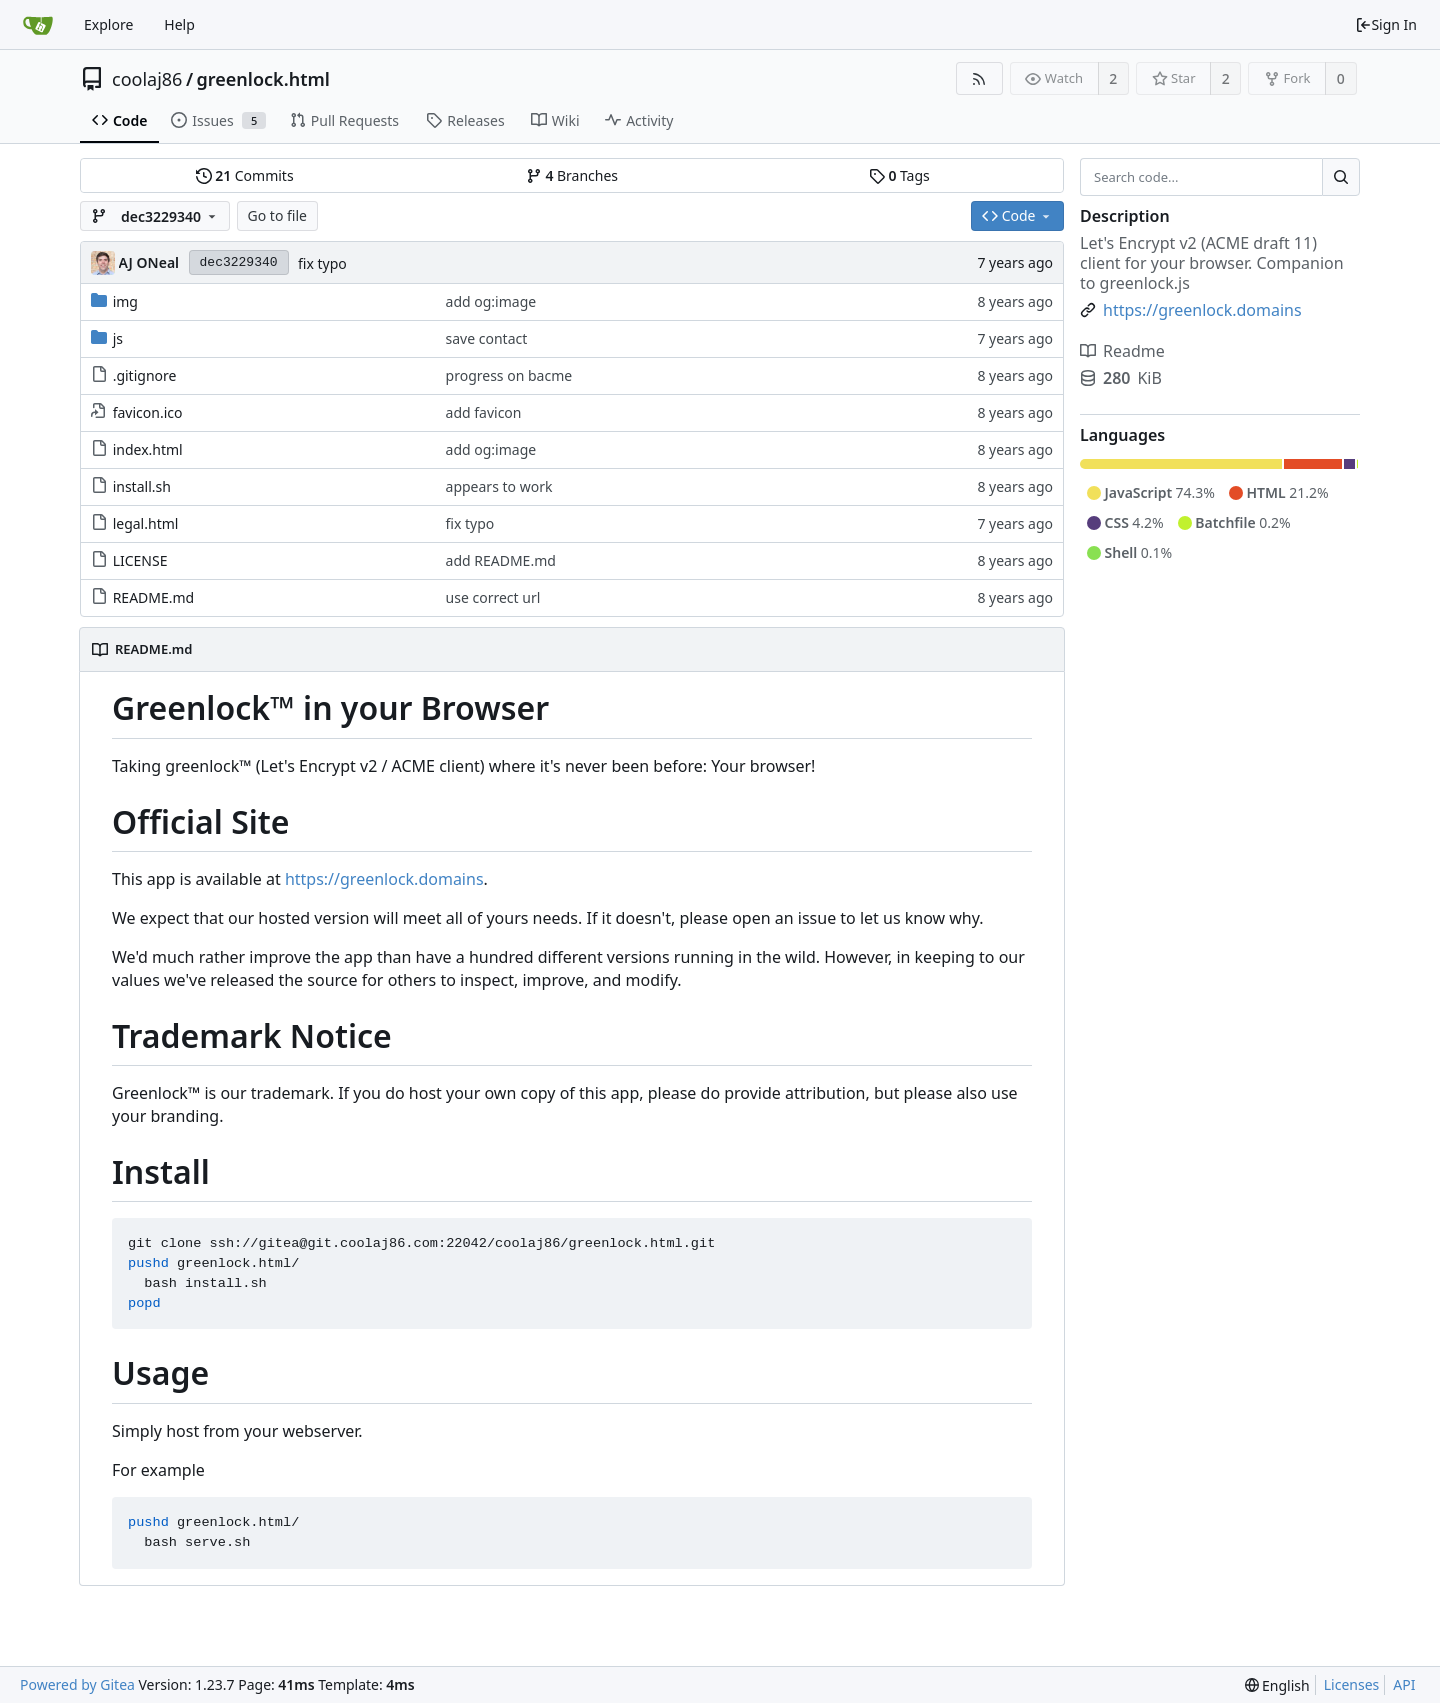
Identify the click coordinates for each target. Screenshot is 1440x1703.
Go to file (277, 215)
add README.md (501, 560)
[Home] (38, 25)
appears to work (499, 486)
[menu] (1277, 1685)
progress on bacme (509, 375)
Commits (245, 175)
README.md (154, 597)
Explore (108, 24)
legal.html (146, 523)
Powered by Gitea (77, 1684)
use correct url (493, 597)
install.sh (142, 486)
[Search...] (1341, 177)
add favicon (484, 412)
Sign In (1386, 24)
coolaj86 (147, 79)
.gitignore (145, 375)
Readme (1122, 351)
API (1404, 1684)
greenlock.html (263, 79)
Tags (899, 175)
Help (179, 24)
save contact (487, 338)
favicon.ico (148, 412)
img (125, 301)
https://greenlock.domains (384, 879)
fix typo (322, 263)
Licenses (1352, 1684)
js (118, 338)
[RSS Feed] (979, 78)
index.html (148, 449)
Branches (572, 175)
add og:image (491, 301)
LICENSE (140, 560)
